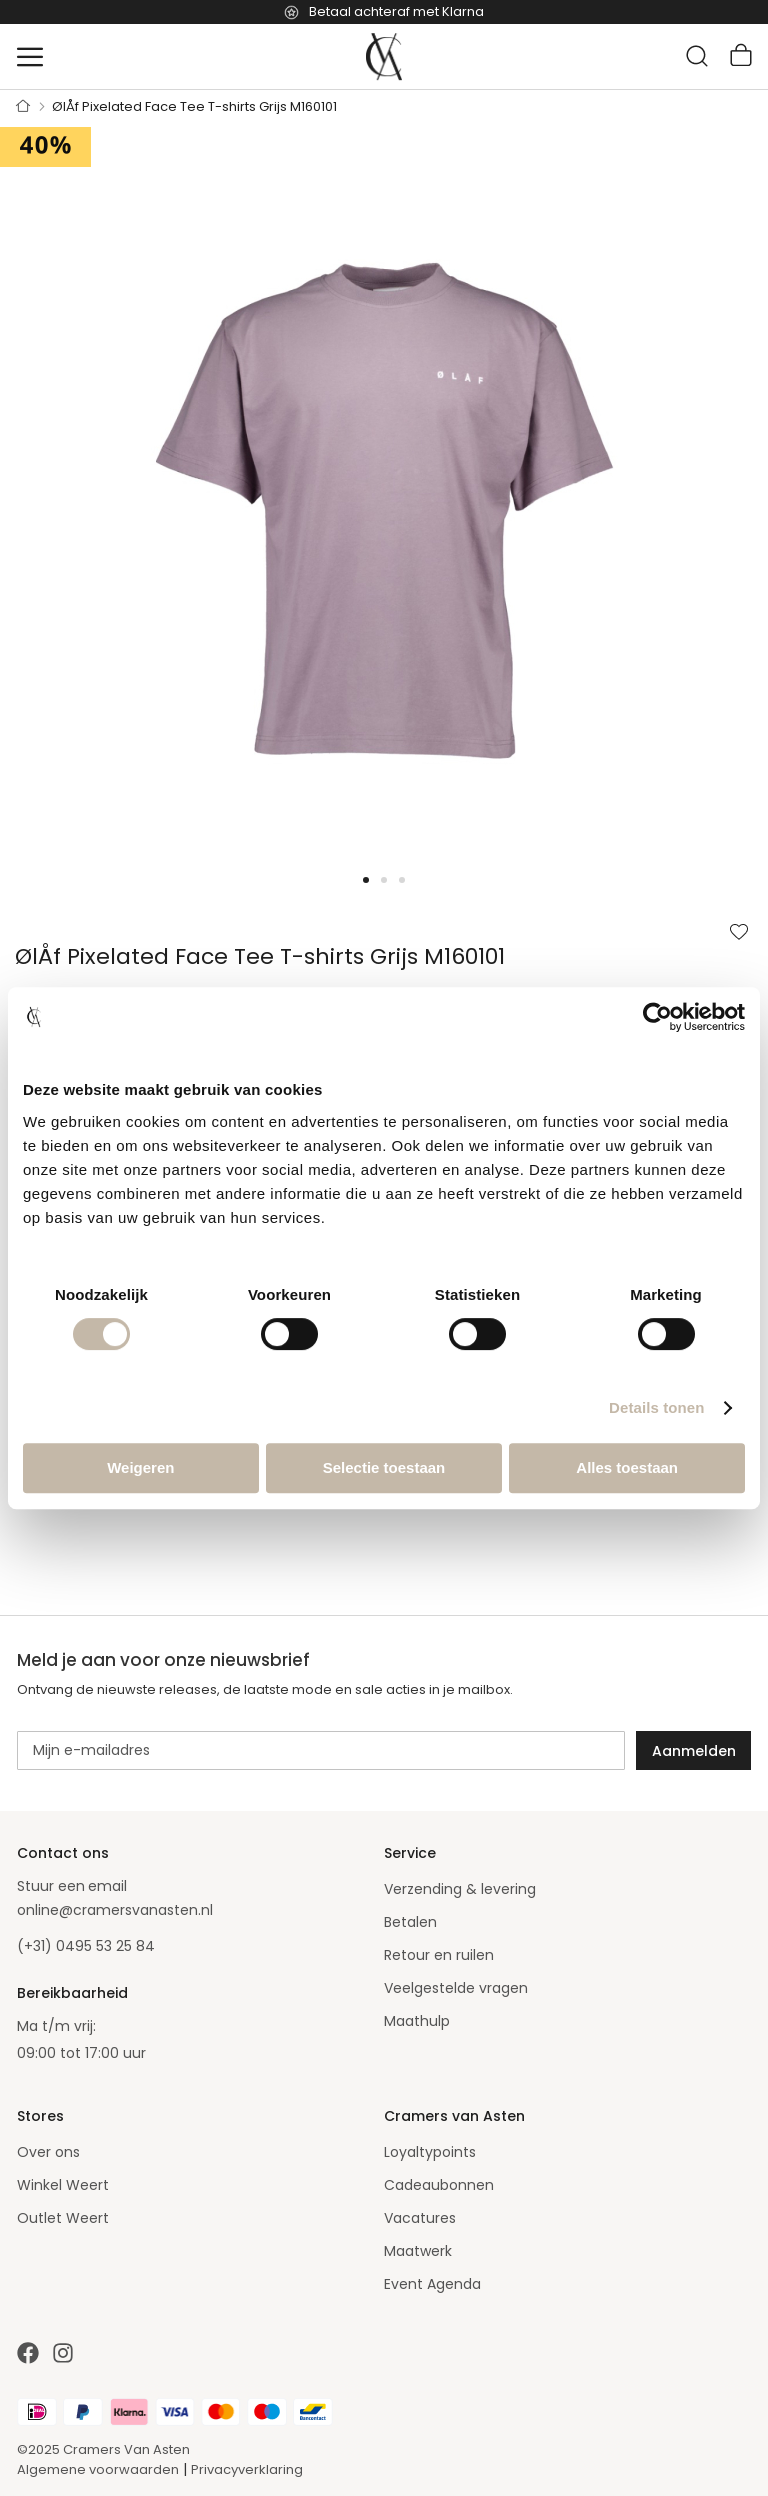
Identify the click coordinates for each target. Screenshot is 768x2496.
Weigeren (140, 1467)
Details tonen (656, 1407)
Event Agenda (432, 2284)
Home (23, 107)
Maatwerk (418, 2251)
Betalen (410, 1922)
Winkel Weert (63, 2185)
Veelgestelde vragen (456, 1988)
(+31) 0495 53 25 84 (86, 1946)
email (107, 1886)
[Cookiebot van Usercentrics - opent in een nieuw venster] (657, 1017)
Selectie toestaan (384, 1467)
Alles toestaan (627, 1467)
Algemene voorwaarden (98, 2469)
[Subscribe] (693, 1750)
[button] (40, 511)
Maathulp (417, 2021)
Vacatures (420, 2218)
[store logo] (384, 57)
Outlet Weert (63, 2218)
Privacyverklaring (247, 2469)
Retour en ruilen (439, 1955)
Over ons (48, 2152)
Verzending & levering (460, 1889)
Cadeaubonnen (439, 2185)
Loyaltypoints (430, 2152)
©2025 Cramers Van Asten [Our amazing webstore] (103, 2449)
